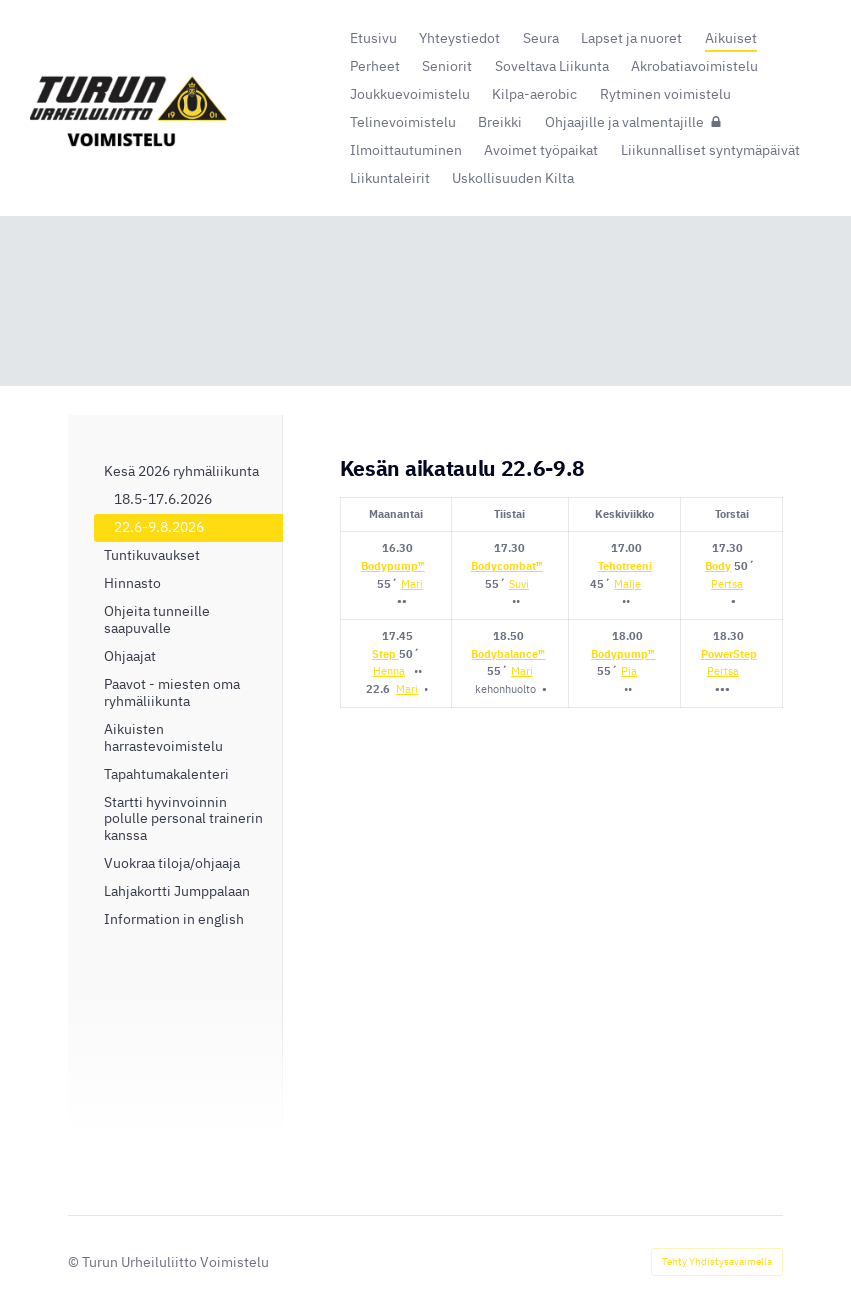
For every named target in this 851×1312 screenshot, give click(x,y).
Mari (412, 584)
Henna (389, 671)
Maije (627, 584)
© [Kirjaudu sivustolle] (75, 1262)
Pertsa (727, 584)
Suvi (519, 584)
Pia (629, 671)
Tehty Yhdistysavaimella (717, 1261)
